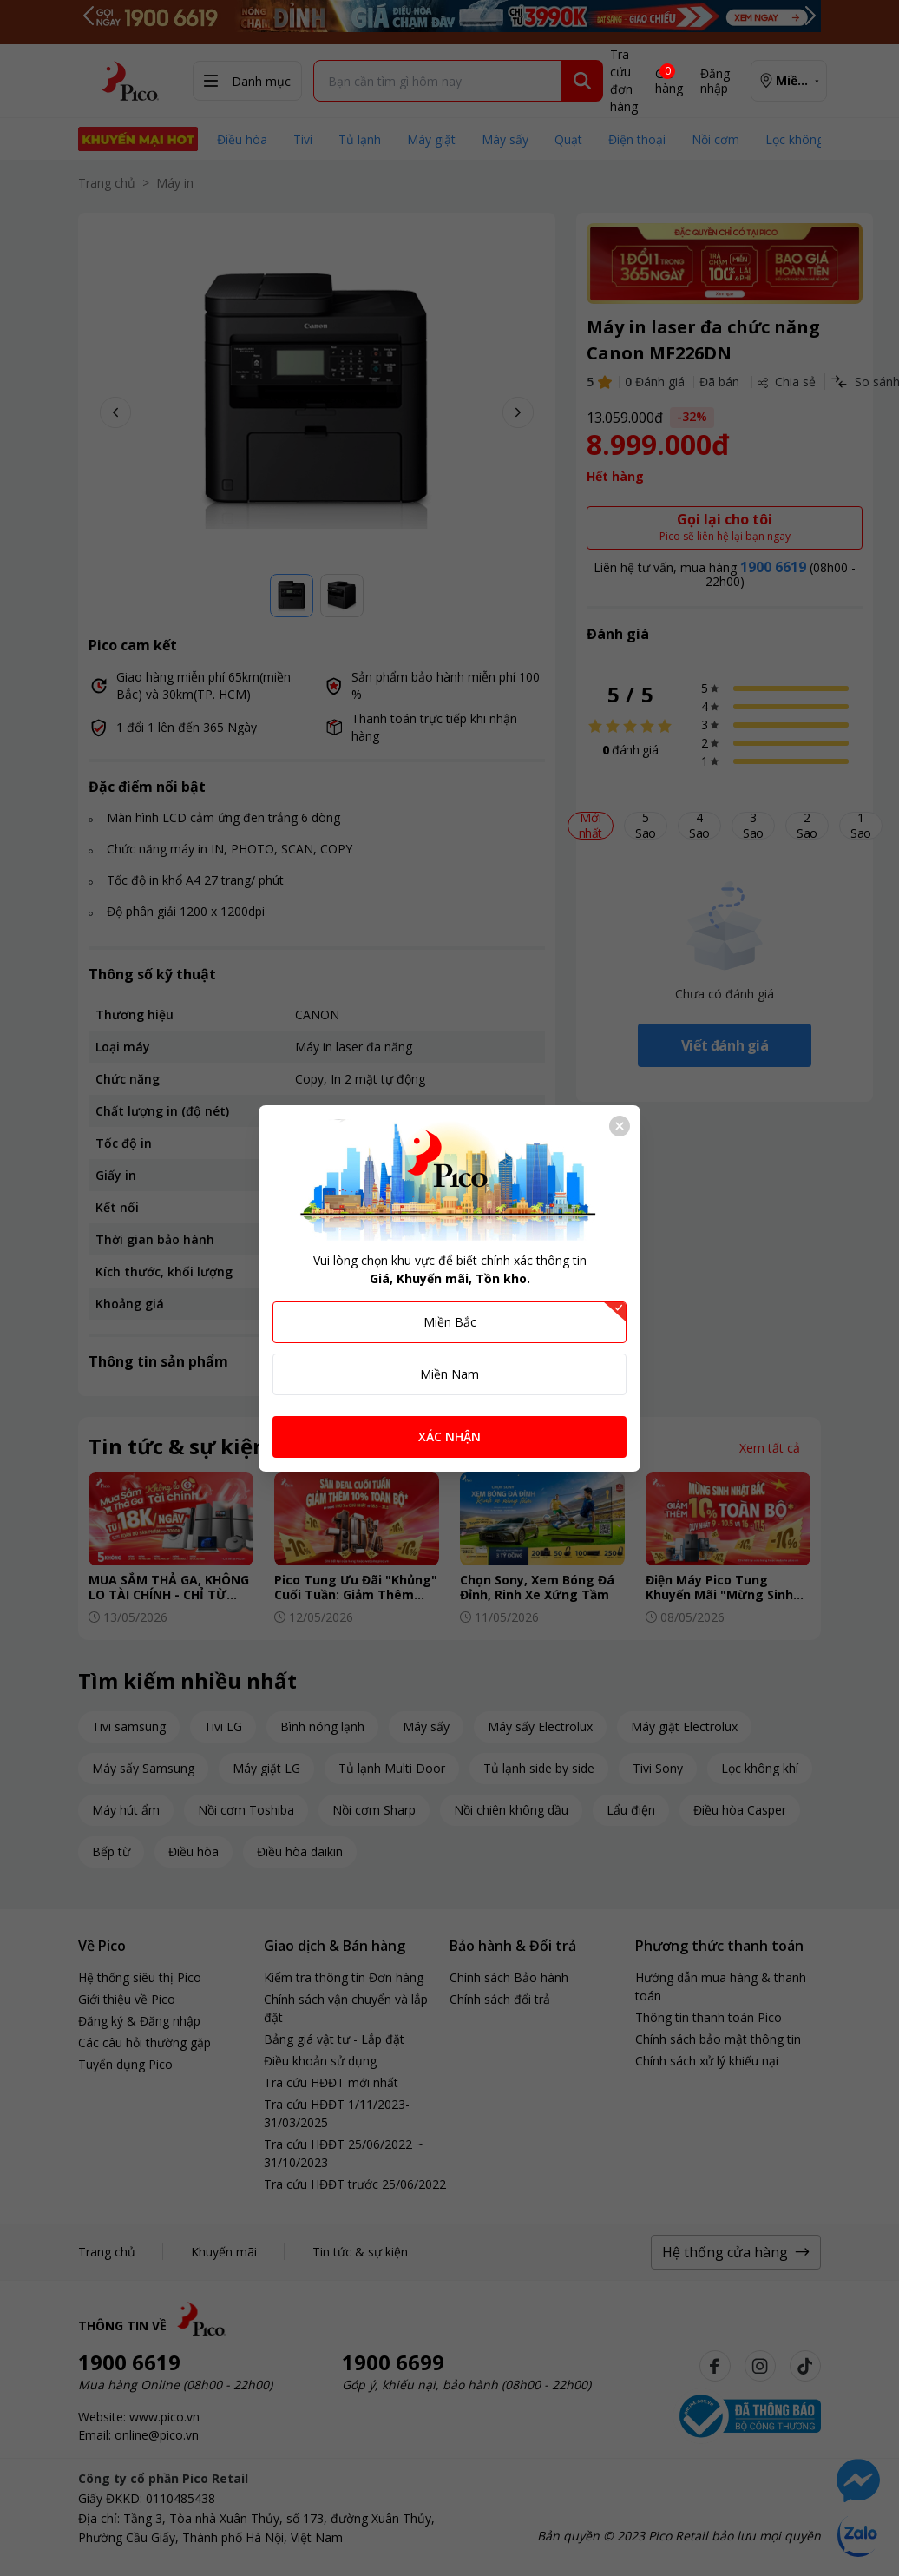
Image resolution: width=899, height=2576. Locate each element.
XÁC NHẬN (449, 1436)
